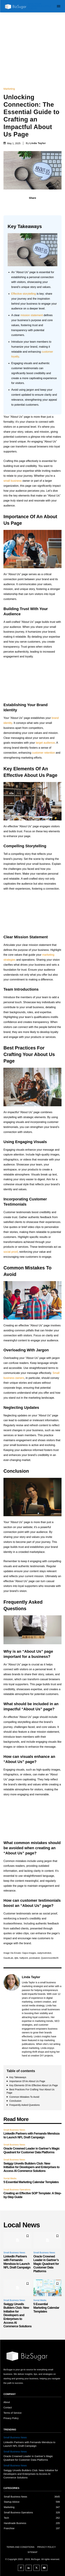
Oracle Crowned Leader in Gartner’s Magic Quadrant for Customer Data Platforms (46, 2264)
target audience (45, 742)
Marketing (10, 88)
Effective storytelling (23, 293)
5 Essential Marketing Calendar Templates (31, 2182)
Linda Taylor (37, 143)
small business (12, 480)
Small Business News (14, 2130)
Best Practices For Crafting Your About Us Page (30, 2091)
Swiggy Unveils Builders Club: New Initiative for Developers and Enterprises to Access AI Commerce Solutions (31, 2167)
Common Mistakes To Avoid (24, 2096)
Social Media (9, 2178)
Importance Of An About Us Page (27, 2081)
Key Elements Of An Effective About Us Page (33, 2085)
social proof (10, 1251)
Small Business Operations (17, 2189)
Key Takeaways (17, 2077)
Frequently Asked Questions (24, 2105)
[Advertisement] (32, 46)
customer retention (43, 752)
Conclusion (15, 2100)
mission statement (31, 315)
